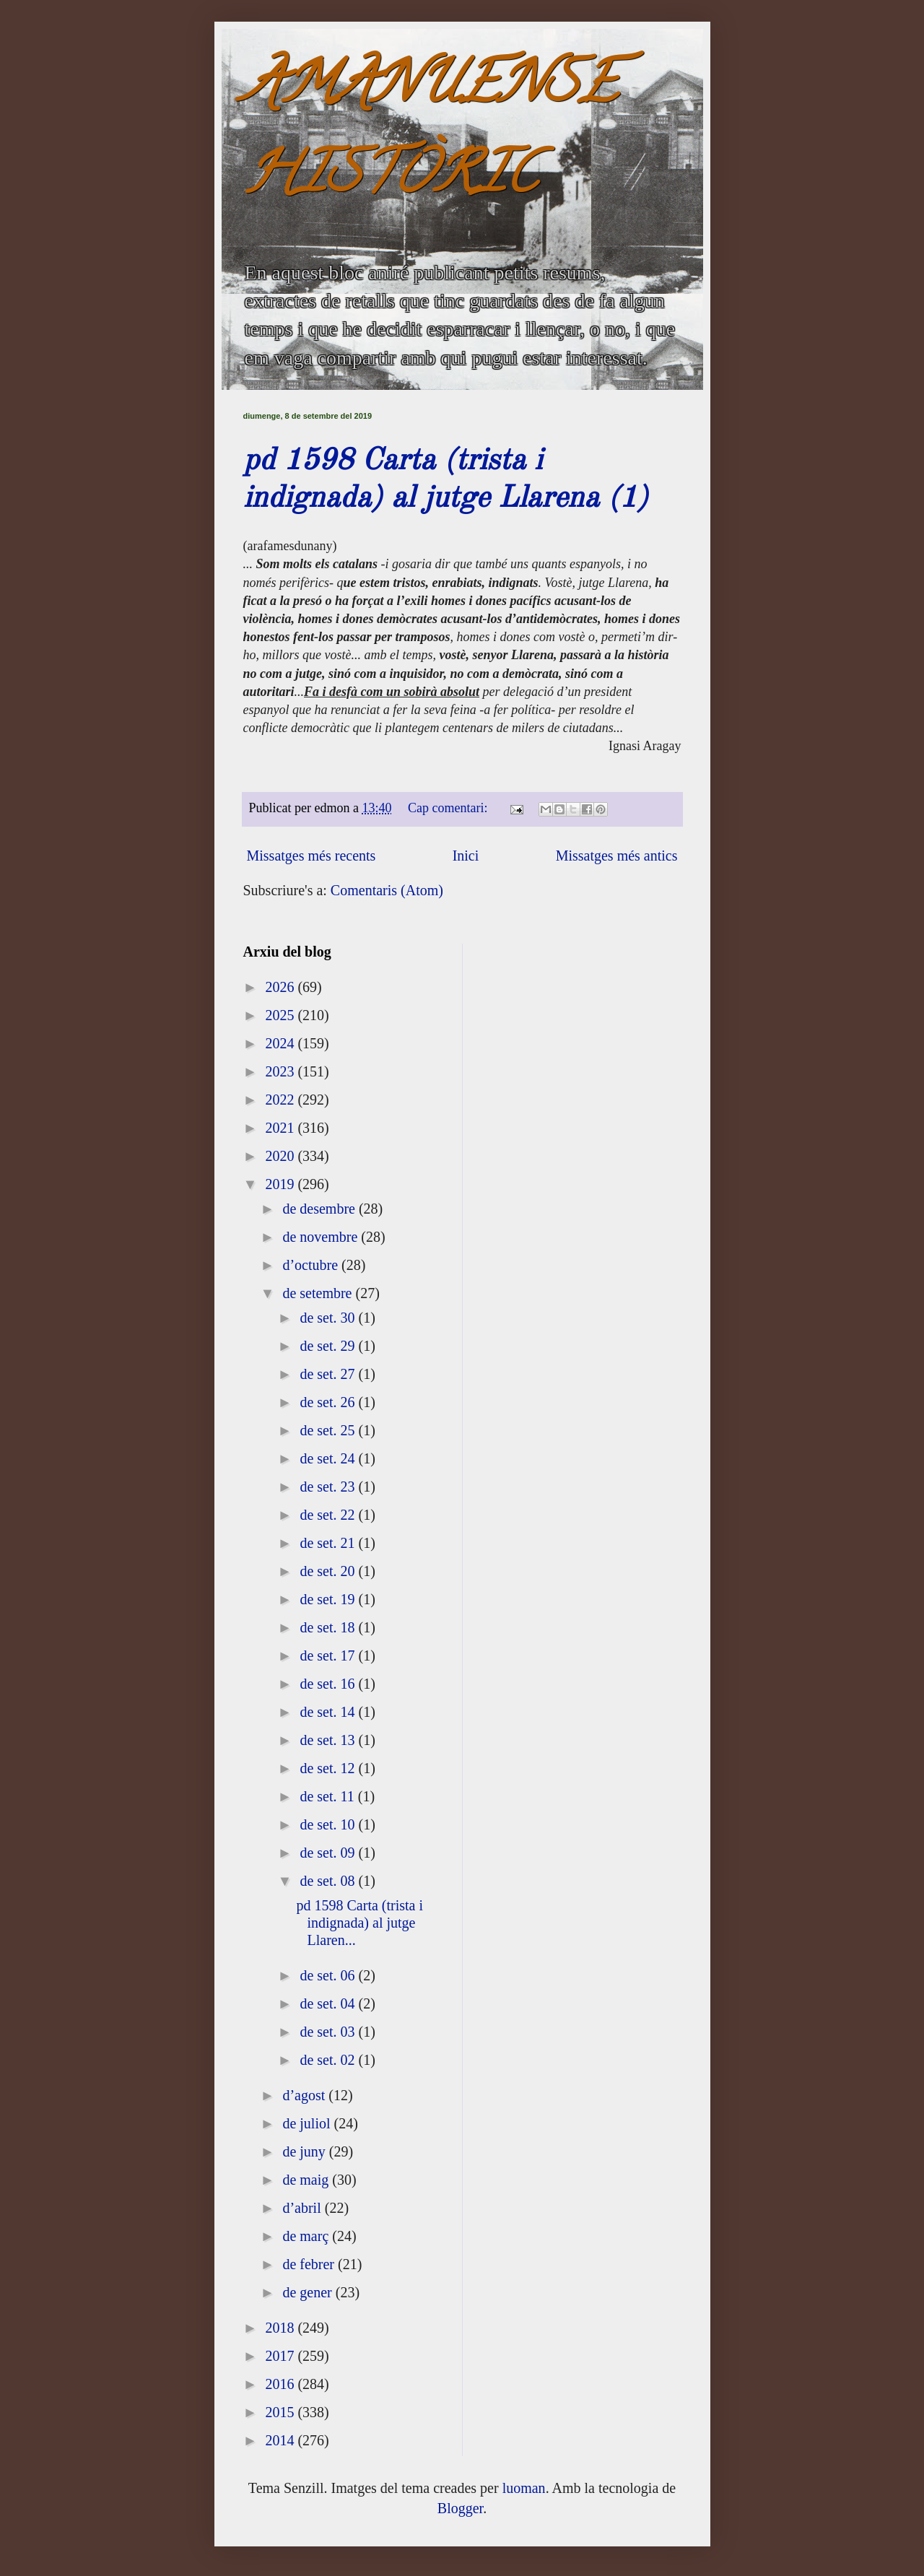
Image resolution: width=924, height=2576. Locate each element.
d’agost (305, 2095)
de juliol (308, 2123)
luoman (524, 2488)
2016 (281, 2384)
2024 (281, 1043)
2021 (281, 1128)
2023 (281, 1071)
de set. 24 (329, 1458)
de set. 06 (329, 1975)
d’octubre (311, 1265)
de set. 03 (329, 2032)
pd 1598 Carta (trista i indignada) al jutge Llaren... (360, 1922)
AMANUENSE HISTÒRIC (430, 135)
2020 (281, 1156)
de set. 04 (329, 2003)
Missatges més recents (311, 855)
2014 (281, 2440)
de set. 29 (329, 1346)
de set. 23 (329, 1486)
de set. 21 (329, 1543)
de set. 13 (329, 1740)
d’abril (303, 2208)
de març (307, 2236)
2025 (281, 1015)
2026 (281, 987)
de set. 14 (329, 1712)
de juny (305, 2151)
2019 (281, 1184)
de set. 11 (328, 1796)
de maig (307, 2180)
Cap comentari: (449, 808)
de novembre (321, 1237)
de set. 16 (329, 1684)
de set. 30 (329, 1318)
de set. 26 (329, 1402)
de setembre (318, 1293)
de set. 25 (329, 1430)
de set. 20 (329, 1571)
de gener (308, 2292)
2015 (281, 2412)
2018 (281, 2328)
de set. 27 (329, 1374)
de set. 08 (329, 1881)
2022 (281, 1100)
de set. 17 (329, 1655)
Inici (466, 855)
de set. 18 (329, 1627)
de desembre (320, 1209)
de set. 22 (329, 1515)
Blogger (460, 2508)
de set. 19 (329, 1599)
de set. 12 (329, 1768)
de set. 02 (329, 2060)
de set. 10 (329, 1824)
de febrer (310, 2264)
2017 (281, 2356)
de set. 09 (329, 1853)
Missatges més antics (617, 855)
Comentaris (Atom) (387, 890)
